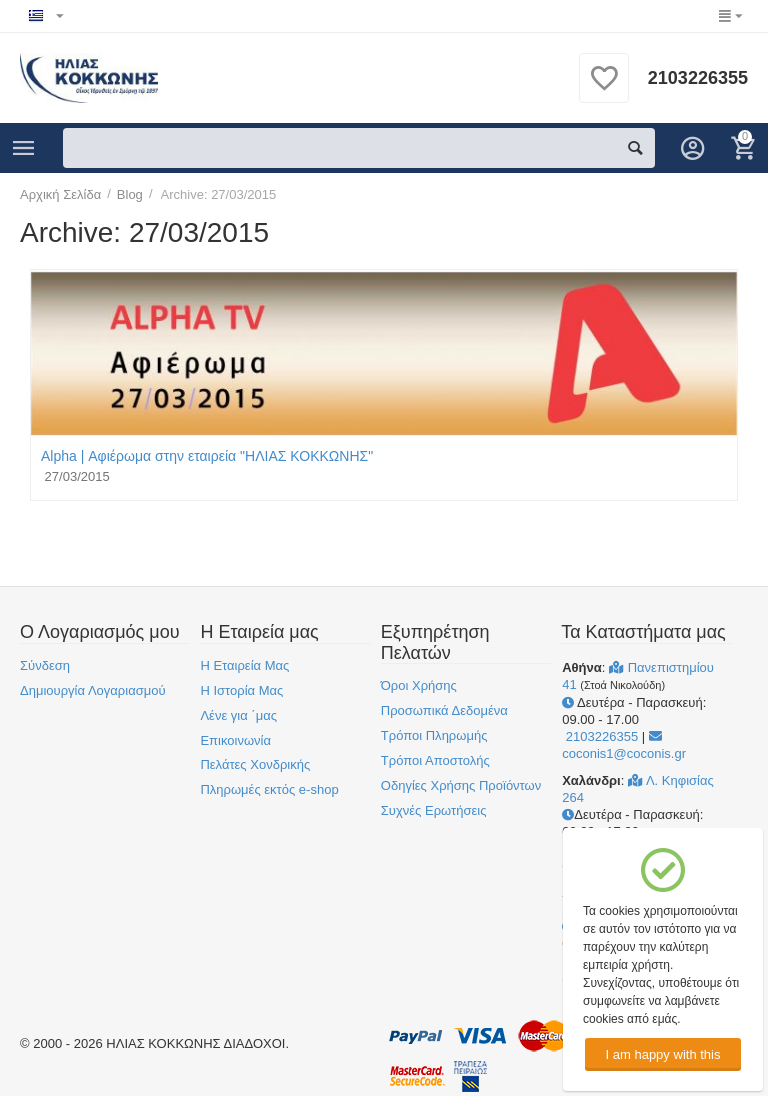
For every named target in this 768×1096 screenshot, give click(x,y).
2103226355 (698, 78)
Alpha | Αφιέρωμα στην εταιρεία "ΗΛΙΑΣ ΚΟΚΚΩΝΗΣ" (207, 456)
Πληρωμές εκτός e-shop (269, 789)
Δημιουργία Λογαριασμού (93, 690)
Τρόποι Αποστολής (435, 760)
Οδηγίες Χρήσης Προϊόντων (461, 785)
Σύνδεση (45, 665)
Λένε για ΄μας (238, 715)
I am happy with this (662, 1054)
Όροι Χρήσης (419, 685)
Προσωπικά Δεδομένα (444, 710)
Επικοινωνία (235, 740)
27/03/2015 (75, 476)
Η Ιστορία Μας (241, 690)
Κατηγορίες (24, 148)
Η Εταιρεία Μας (244, 665)
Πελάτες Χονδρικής (255, 764)
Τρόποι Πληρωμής (434, 735)
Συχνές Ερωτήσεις (434, 810)
